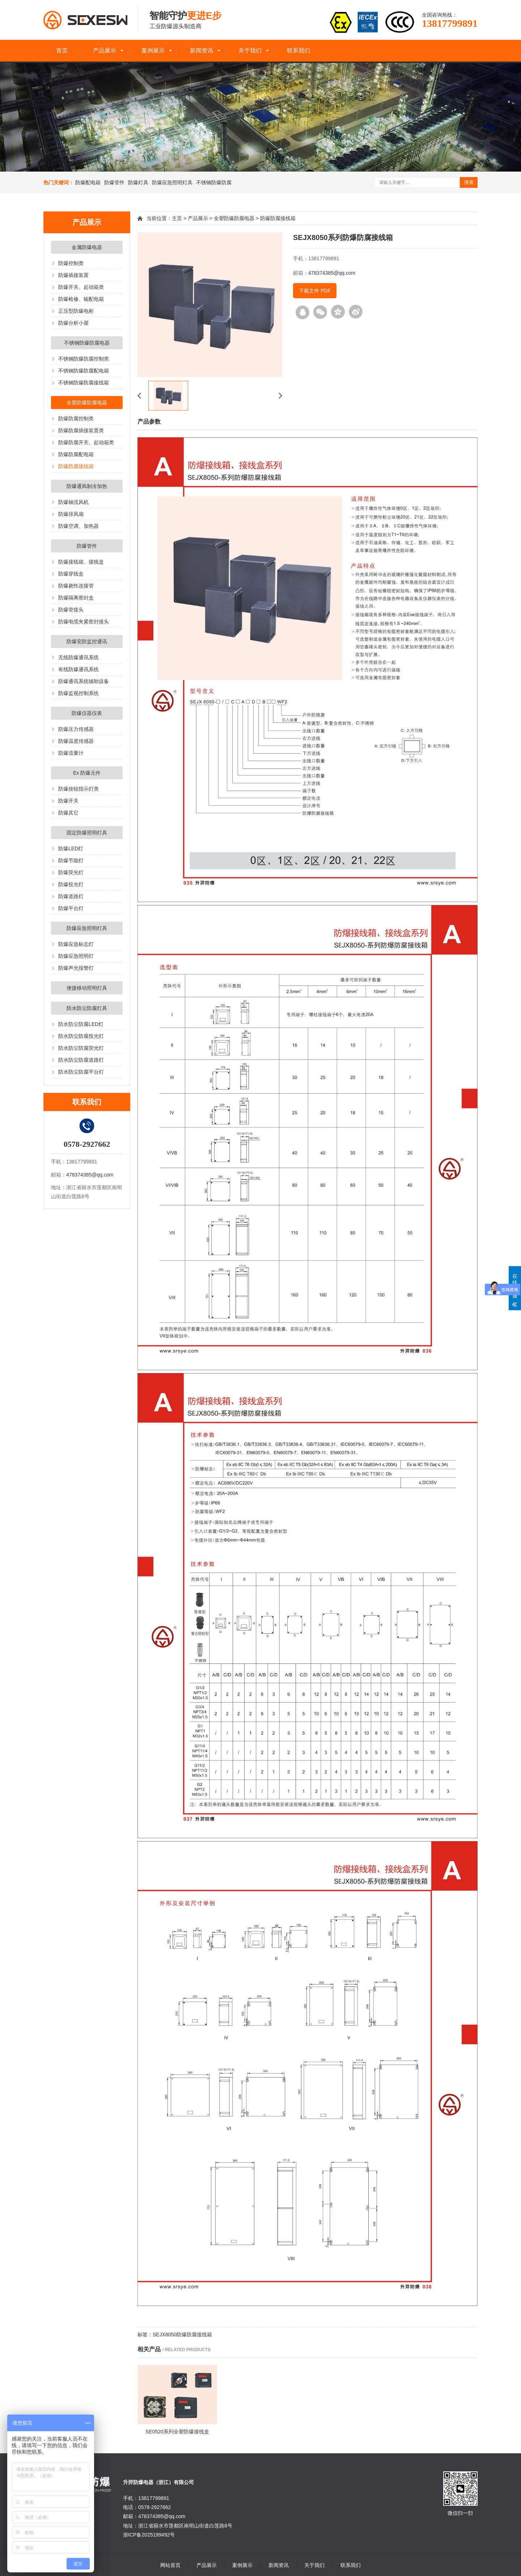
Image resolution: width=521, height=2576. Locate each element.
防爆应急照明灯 (76, 956)
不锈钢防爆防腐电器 (87, 343)
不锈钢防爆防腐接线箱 (83, 383)
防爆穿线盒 (71, 574)
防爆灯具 (138, 182)
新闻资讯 (201, 50)
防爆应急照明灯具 (172, 182)
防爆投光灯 (71, 884)
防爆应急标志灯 (76, 944)
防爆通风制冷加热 (87, 486)
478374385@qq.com (89, 1175)
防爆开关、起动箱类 (81, 287)
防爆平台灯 (71, 908)
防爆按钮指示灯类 (78, 789)
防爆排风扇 (71, 514)
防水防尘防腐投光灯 (81, 1036)
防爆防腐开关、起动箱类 (86, 442)
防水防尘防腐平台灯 (81, 1072)
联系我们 (298, 50)
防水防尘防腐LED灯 (80, 1024)
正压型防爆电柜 (76, 311)
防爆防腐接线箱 (76, 466)
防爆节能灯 (71, 860)
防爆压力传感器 (76, 729)
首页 (62, 50)
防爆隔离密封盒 (76, 598)
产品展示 (104, 50)
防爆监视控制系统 (78, 693)
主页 (177, 218)
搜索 (469, 182)
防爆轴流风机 (73, 502)
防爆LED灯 (70, 848)
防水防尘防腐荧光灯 (81, 1048)
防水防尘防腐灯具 (87, 1008)
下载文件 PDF (315, 291)
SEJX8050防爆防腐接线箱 (182, 2334)
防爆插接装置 (73, 275)
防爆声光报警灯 (76, 968)
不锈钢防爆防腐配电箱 (83, 371)
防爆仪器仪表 (87, 713)
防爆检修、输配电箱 (81, 299)
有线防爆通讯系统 (78, 669)
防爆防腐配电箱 (76, 454)
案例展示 (153, 50)
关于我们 (250, 50)
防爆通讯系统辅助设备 (83, 681)
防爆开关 (68, 801)
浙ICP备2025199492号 (149, 2535)
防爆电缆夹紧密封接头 (83, 621)
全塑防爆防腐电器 (87, 402)
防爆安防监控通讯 (87, 641)
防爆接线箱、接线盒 (81, 562)
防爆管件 (114, 182)
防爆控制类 (71, 263)
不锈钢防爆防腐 (214, 182)
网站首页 (170, 2565)
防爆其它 (68, 813)
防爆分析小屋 (73, 323)
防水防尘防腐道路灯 (81, 1060)
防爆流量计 (71, 753)
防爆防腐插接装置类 (81, 430)
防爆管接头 (71, 610)
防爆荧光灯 (71, 872)
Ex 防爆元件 (87, 773)
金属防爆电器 (87, 247)
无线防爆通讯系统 (78, 657)
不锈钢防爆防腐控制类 (83, 359)
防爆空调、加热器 (78, 526)
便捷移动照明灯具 (87, 988)
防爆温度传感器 (76, 741)
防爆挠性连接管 (76, 586)
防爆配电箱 (88, 182)
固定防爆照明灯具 (87, 832)
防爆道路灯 (71, 896)
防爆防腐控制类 (76, 418)
